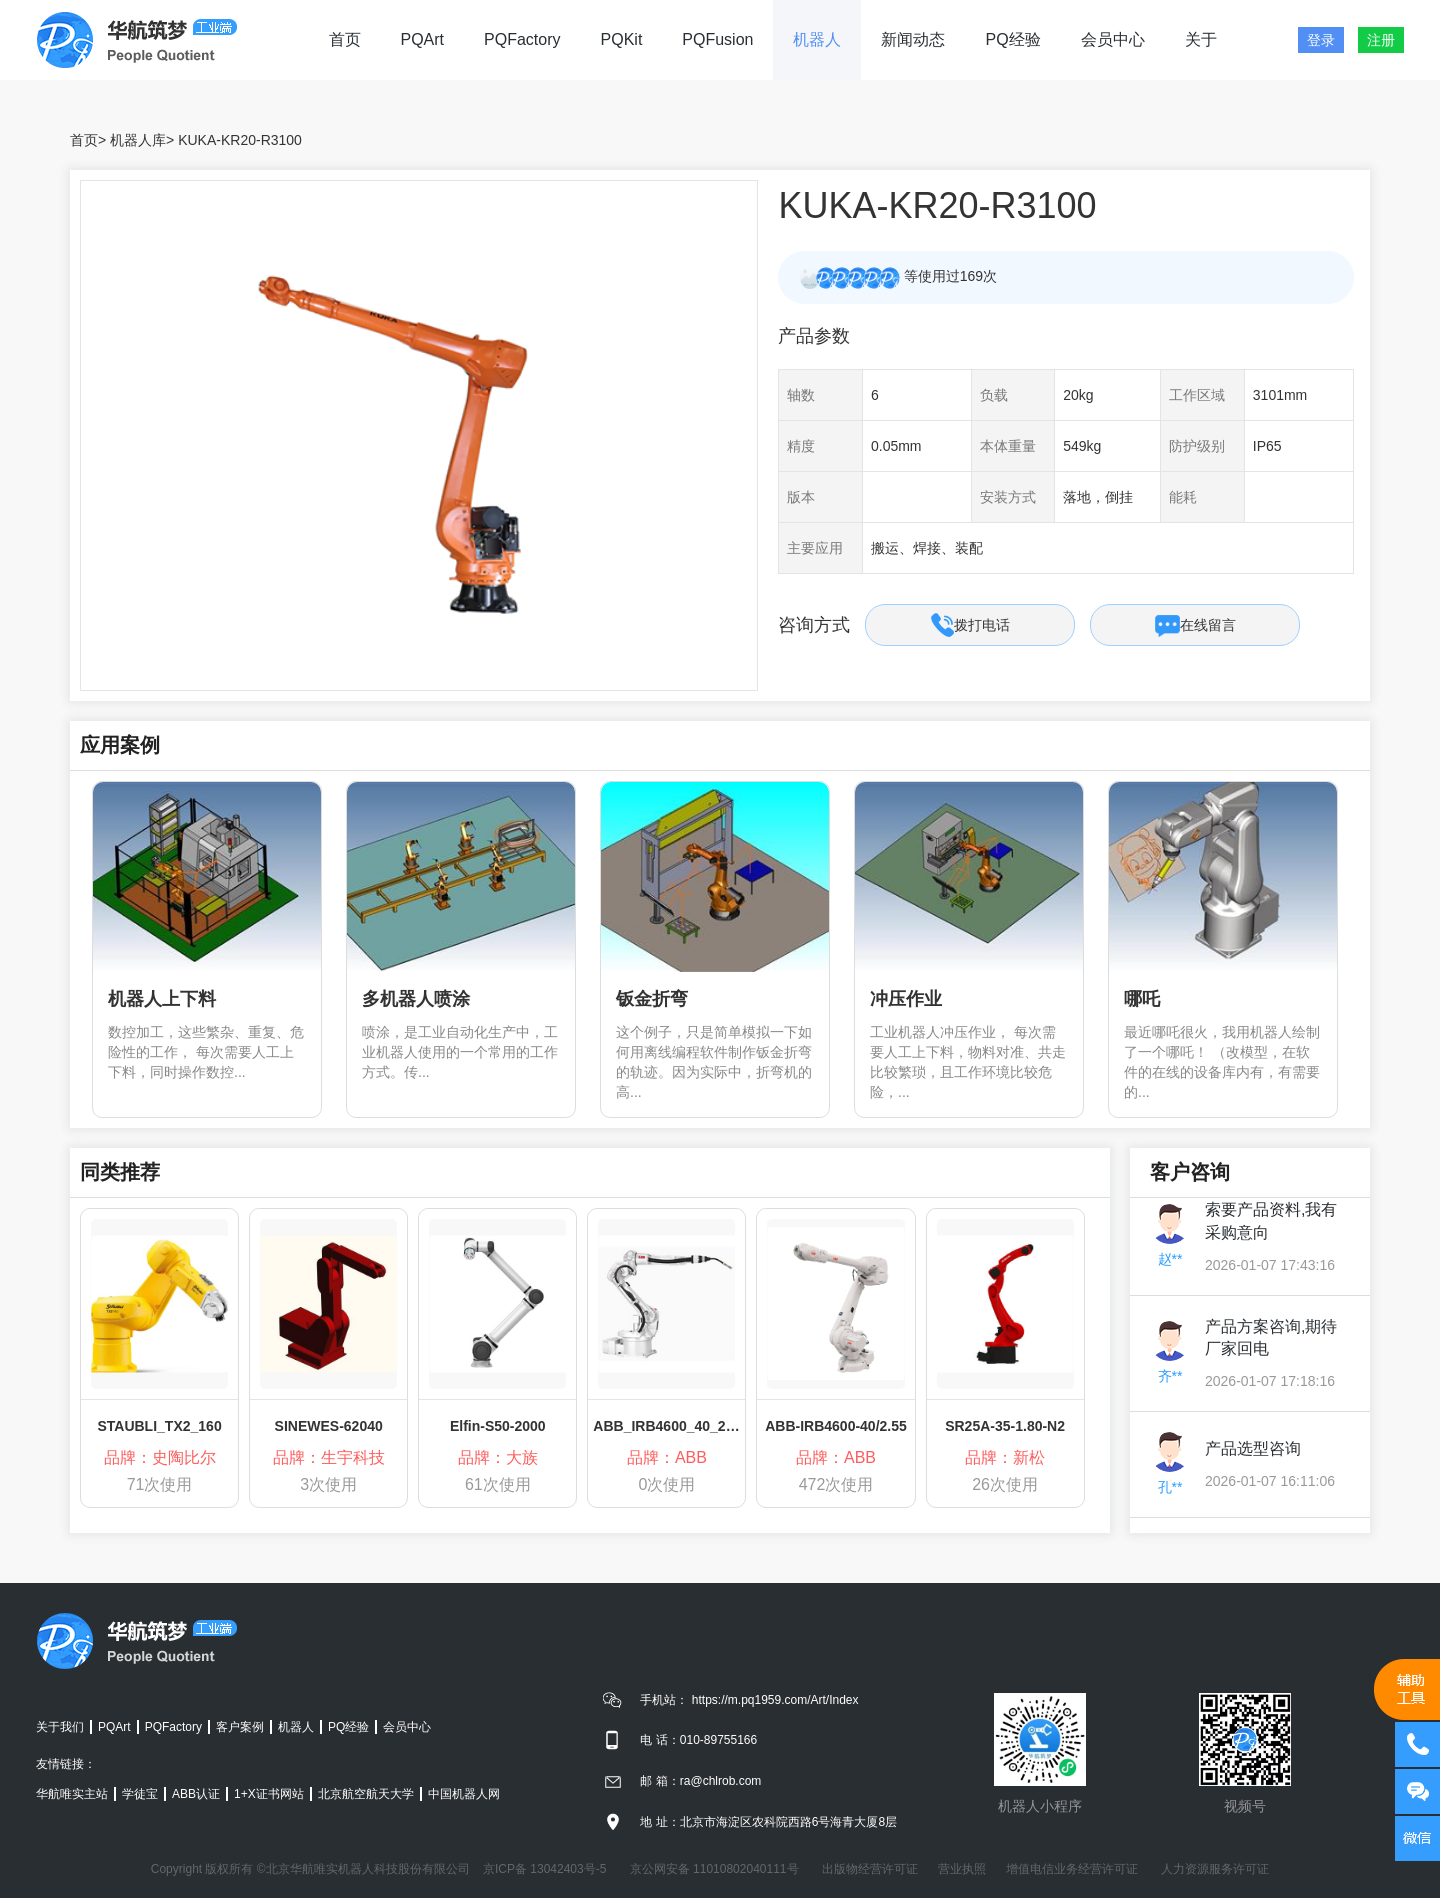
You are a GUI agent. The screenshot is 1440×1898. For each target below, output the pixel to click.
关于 (1201, 39)
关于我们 (60, 1727)
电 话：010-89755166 (698, 1740)
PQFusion (717, 39)
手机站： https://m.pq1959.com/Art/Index (749, 1700)
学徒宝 (140, 1794)
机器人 (817, 39)
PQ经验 (1012, 39)
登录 (1321, 40)
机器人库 (138, 140)
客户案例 (240, 1727)
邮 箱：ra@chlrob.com (700, 1781)
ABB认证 (196, 1794)
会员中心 (1113, 39)
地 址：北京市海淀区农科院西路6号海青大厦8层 (768, 1822)
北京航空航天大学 (366, 1794)
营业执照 (962, 1869)
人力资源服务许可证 (1215, 1869)
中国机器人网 (464, 1794)
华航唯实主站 (72, 1794)
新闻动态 (913, 39)
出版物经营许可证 (870, 1869)
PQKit (622, 39)
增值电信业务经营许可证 (1072, 1869)
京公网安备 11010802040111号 (714, 1869)
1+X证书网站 (269, 1794)
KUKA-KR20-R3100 (240, 140)
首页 (345, 39)
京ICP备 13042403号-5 (544, 1869)
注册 (1381, 40)
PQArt (423, 39)
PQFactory (522, 39)
